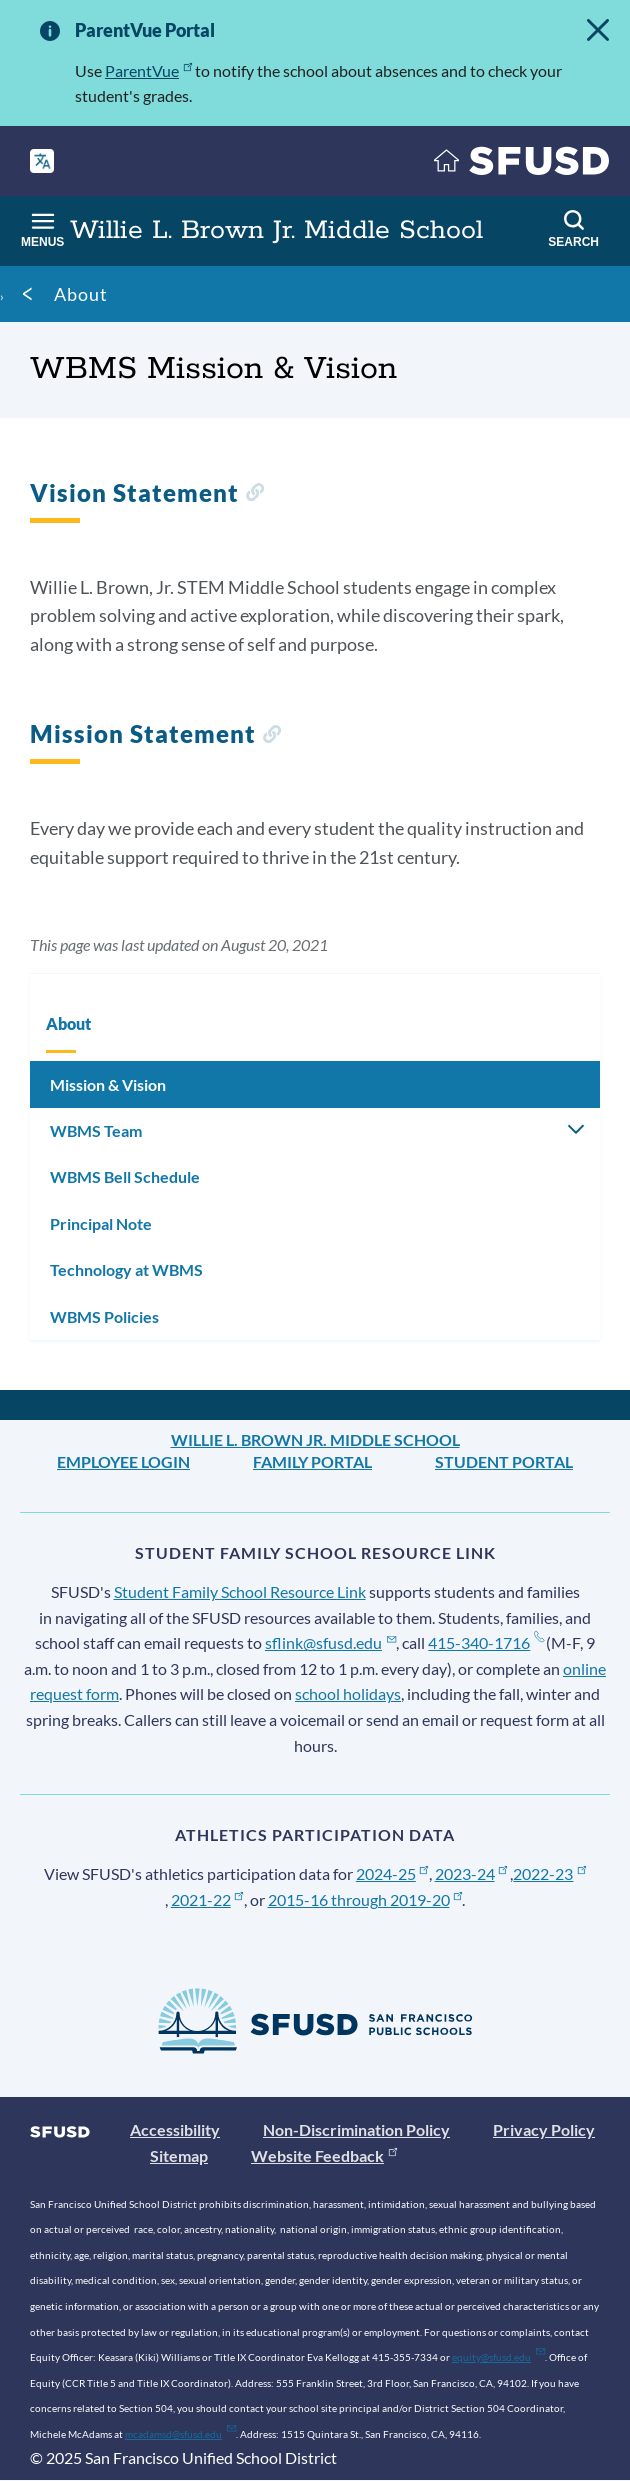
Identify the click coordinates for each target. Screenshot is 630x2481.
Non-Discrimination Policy (356, 2129)
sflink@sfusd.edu (330, 1642)
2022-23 (549, 1873)
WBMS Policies (104, 1316)
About (81, 294)
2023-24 (471, 1873)
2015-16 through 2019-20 (365, 1899)
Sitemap (179, 2155)
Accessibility (175, 2129)
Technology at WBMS (126, 1269)
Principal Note (101, 1223)
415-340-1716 (485, 1642)
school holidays (348, 1693)
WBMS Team (96, 1130)
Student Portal (504, 1461)
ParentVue (148, 70)
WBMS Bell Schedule (125, 1176)
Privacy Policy (544, 2129)
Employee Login (123, 1461)
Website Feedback (324, 2155)
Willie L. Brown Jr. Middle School (315, 1439)
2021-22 (207, 1899)
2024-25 (392, 1873)
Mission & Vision (108, 1084)
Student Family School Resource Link (240, 1591)
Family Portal (312, 1461)
